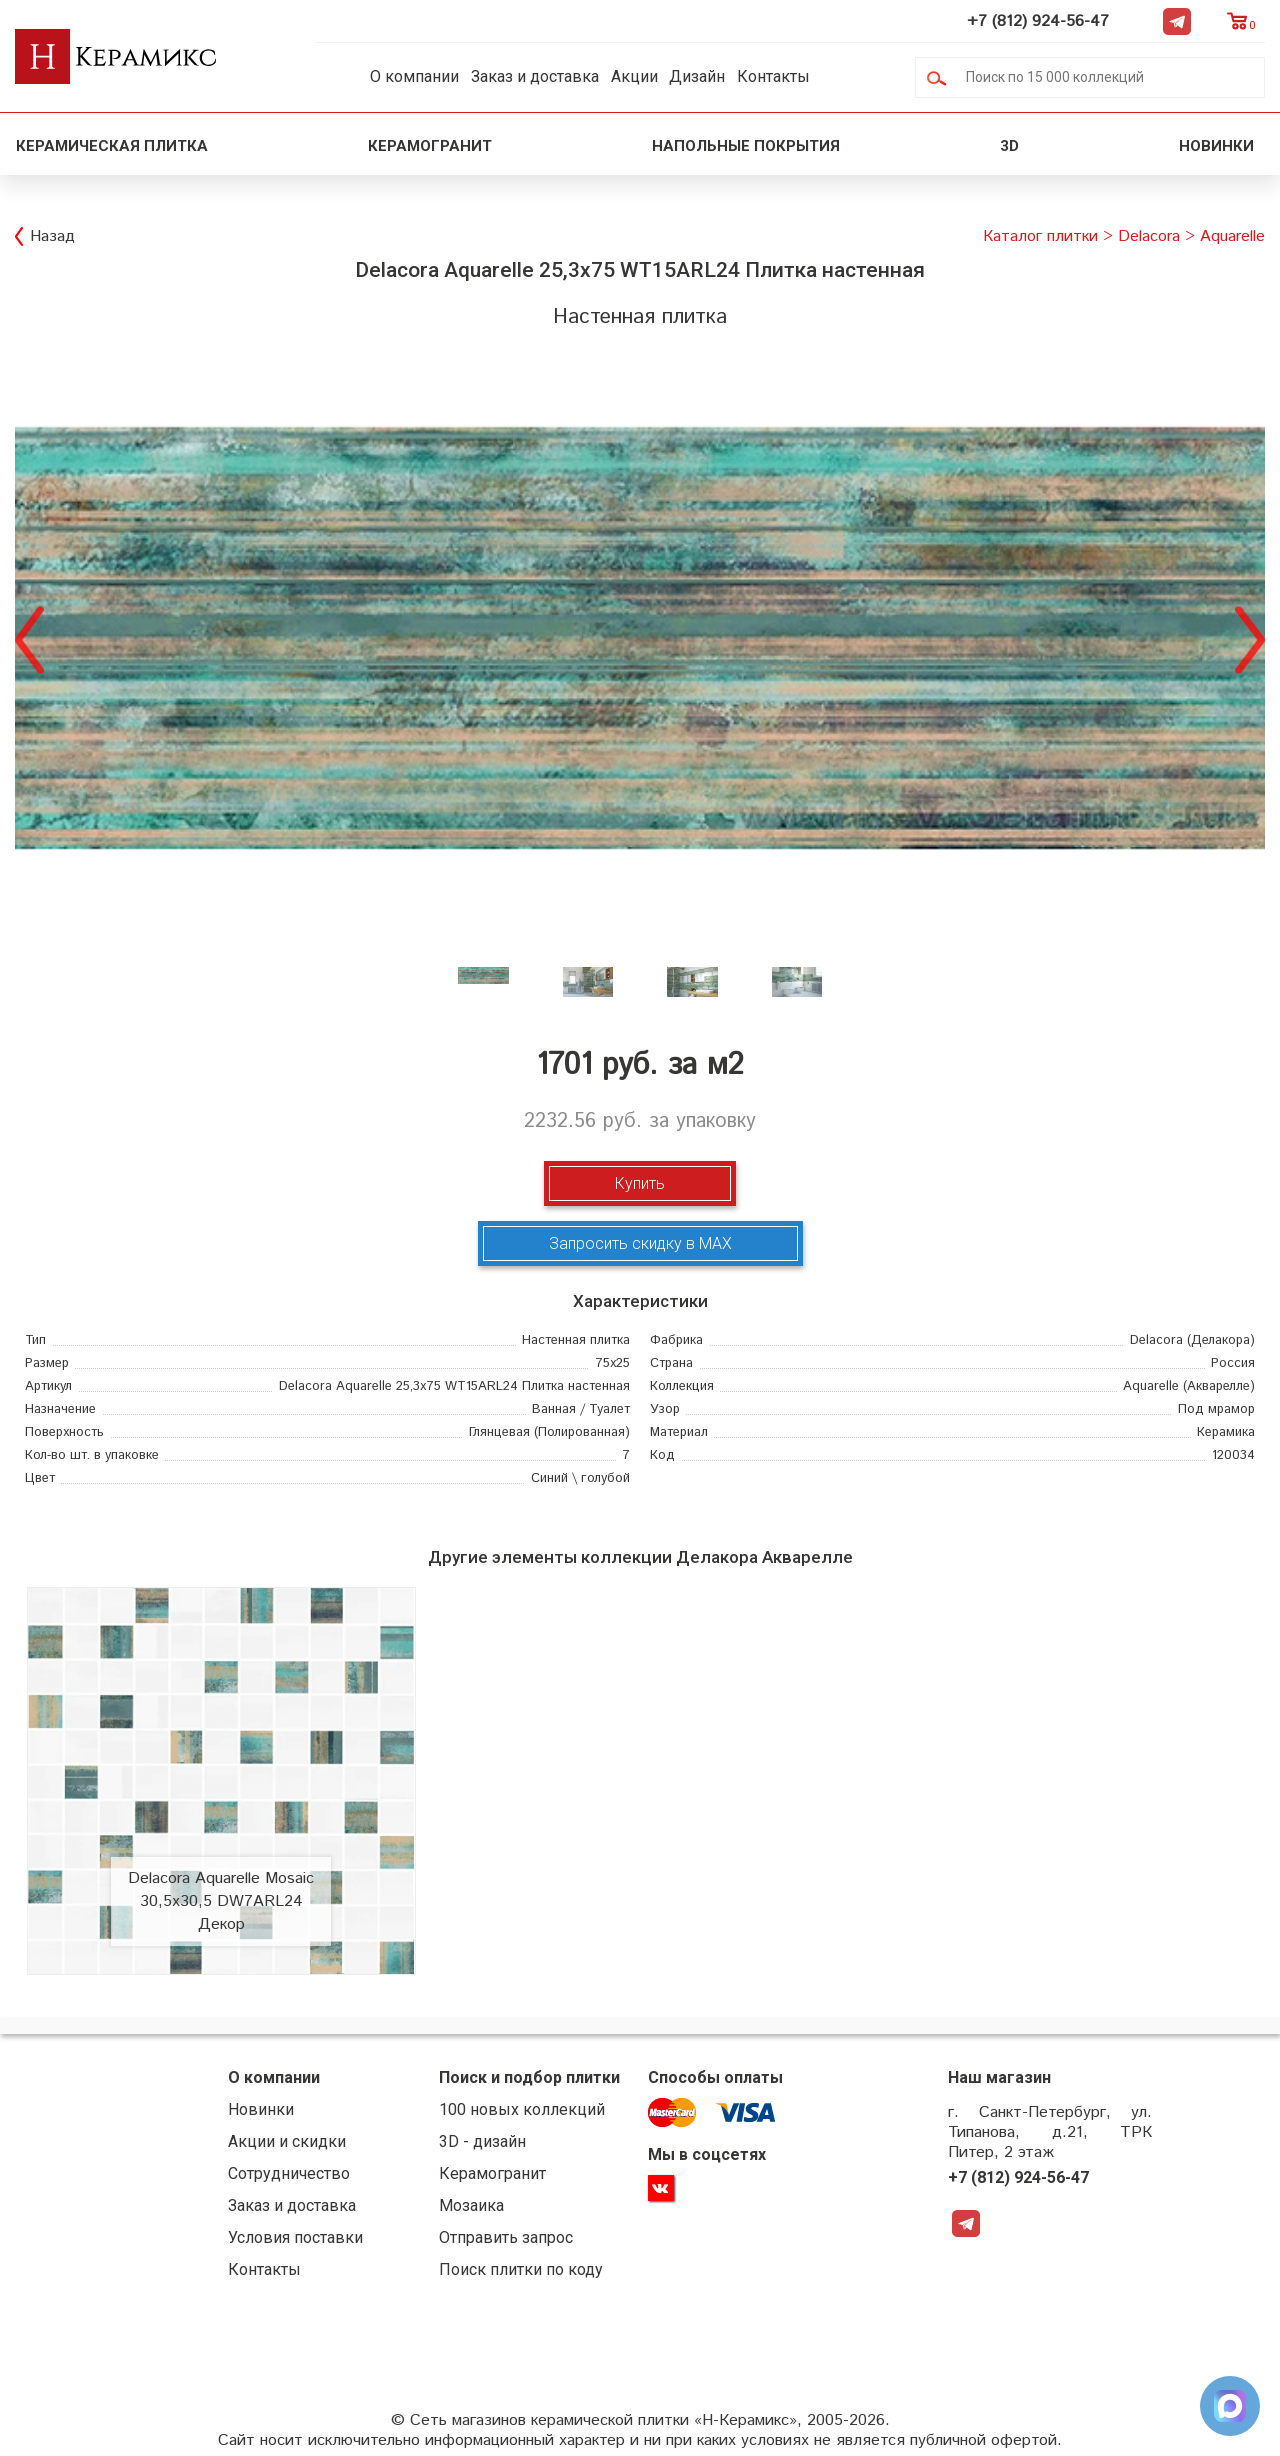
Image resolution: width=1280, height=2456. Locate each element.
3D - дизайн (482, 2141)
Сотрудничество (289, 2173)
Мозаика (471, 2205)
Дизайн (697, 76)
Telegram (1177, 21)
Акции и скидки (287, 2141)
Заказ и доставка (535, 76)
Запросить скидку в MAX (640, 1243)
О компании (414, 76)
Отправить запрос (506, 2237)
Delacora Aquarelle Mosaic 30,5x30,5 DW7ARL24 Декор (221, 1901)
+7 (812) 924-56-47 (1038, 21)
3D (1009, 146)
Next (1250, 637)
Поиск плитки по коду (521, 2269)
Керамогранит (430, 146)
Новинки (1218, 146)
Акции (634, 76)
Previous (30, 637)
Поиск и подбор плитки (529, 2077)
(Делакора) (1192, 1340)
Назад (52, 236)
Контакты (773, 76)
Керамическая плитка (112, 146)
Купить (640, 1183)
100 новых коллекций (522, 2109)
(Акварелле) (1189, 1386)
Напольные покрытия (746, 146)
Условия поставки (295, 2237)
